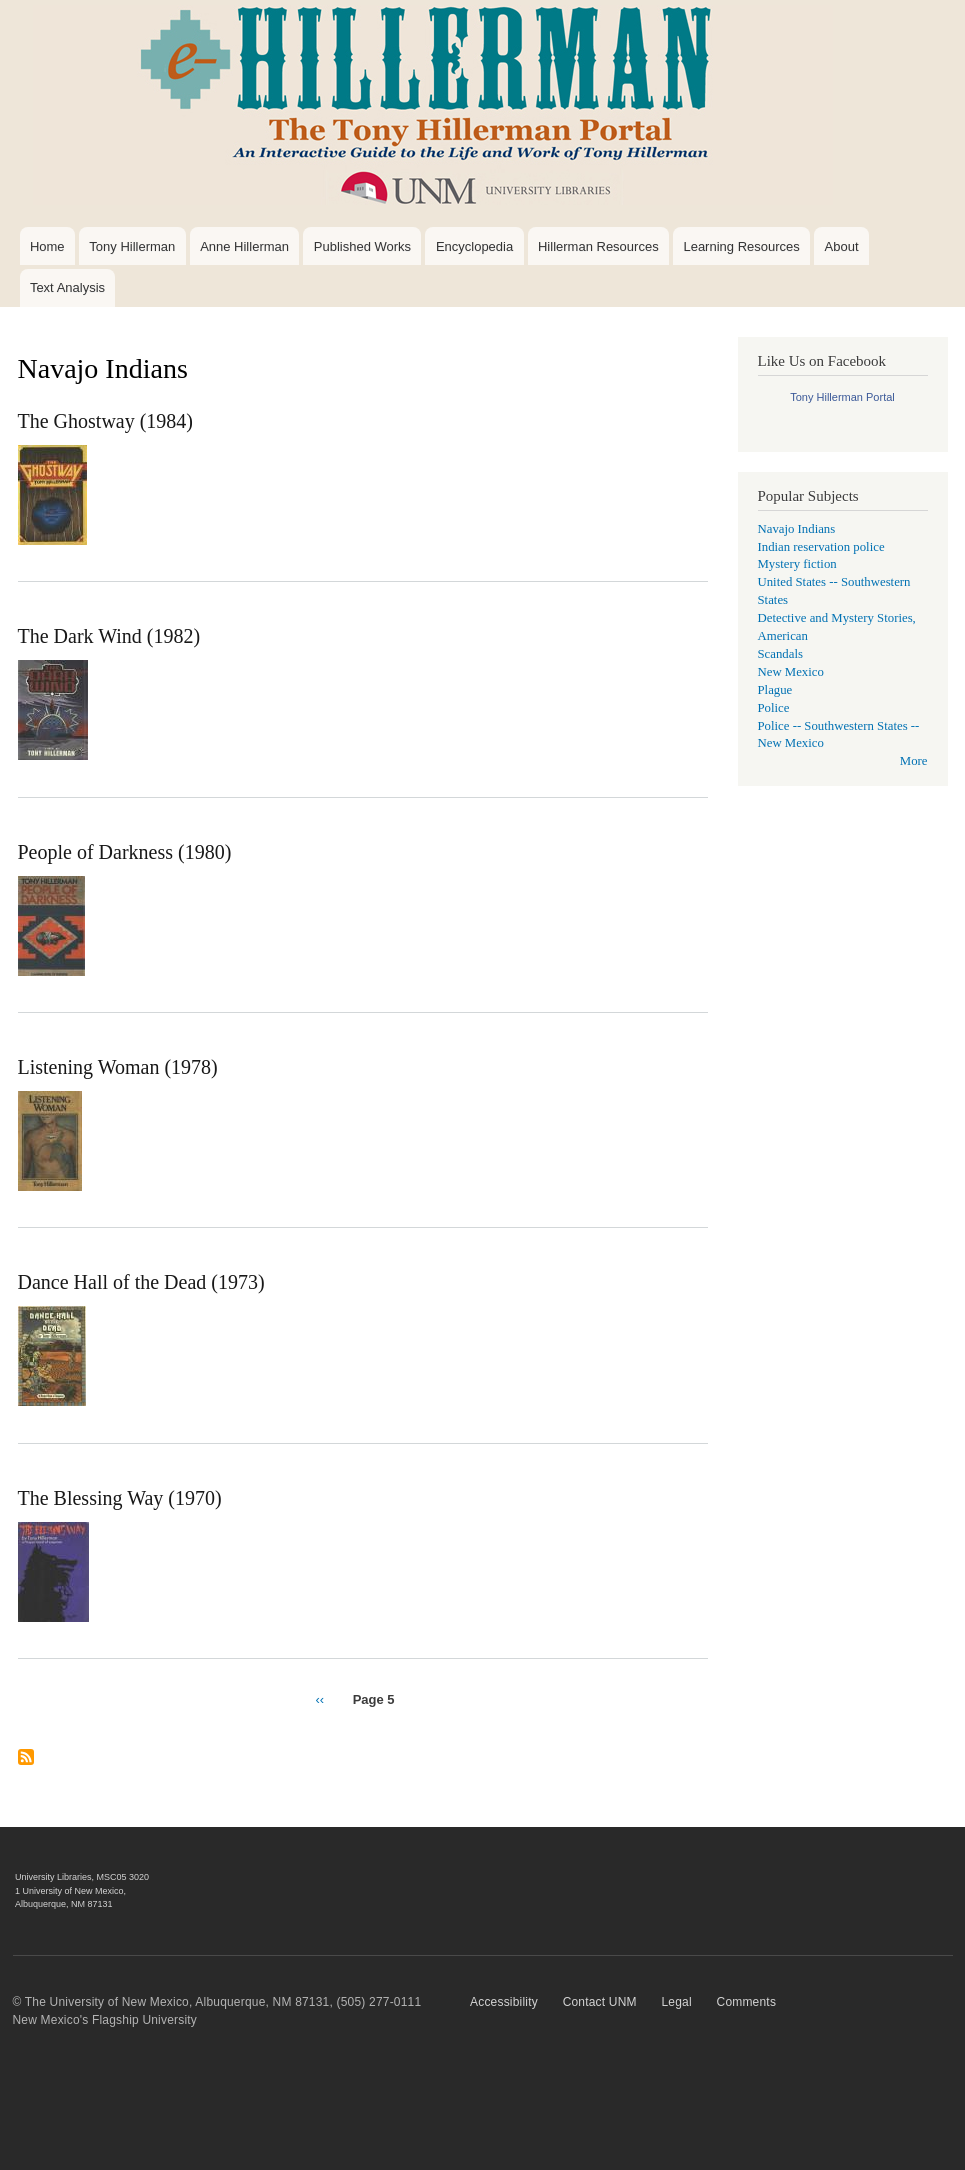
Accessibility (504, 2002)
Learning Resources (741, 246)
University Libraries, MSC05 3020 (82, 1877)
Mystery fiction (797, 564)
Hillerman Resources (598, 246)
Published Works (362, 246)
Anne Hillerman (244, 246)
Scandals (780, 654)
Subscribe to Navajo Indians (26, 1765)
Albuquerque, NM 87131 (64, 1904)
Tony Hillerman (132, 246)
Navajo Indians (797, 529)
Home (47, 246)
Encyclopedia (474, 246)
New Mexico (791, 672)
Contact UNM (600, 2002)
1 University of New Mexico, (70, 1891)
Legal (676, 2002)
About (842, 246)
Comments (747, 2002)
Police (774, 708)
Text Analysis (67, 287)
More (914, 761)
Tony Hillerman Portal (842, 397)
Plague (775, 690)
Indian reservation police (821, 547)
